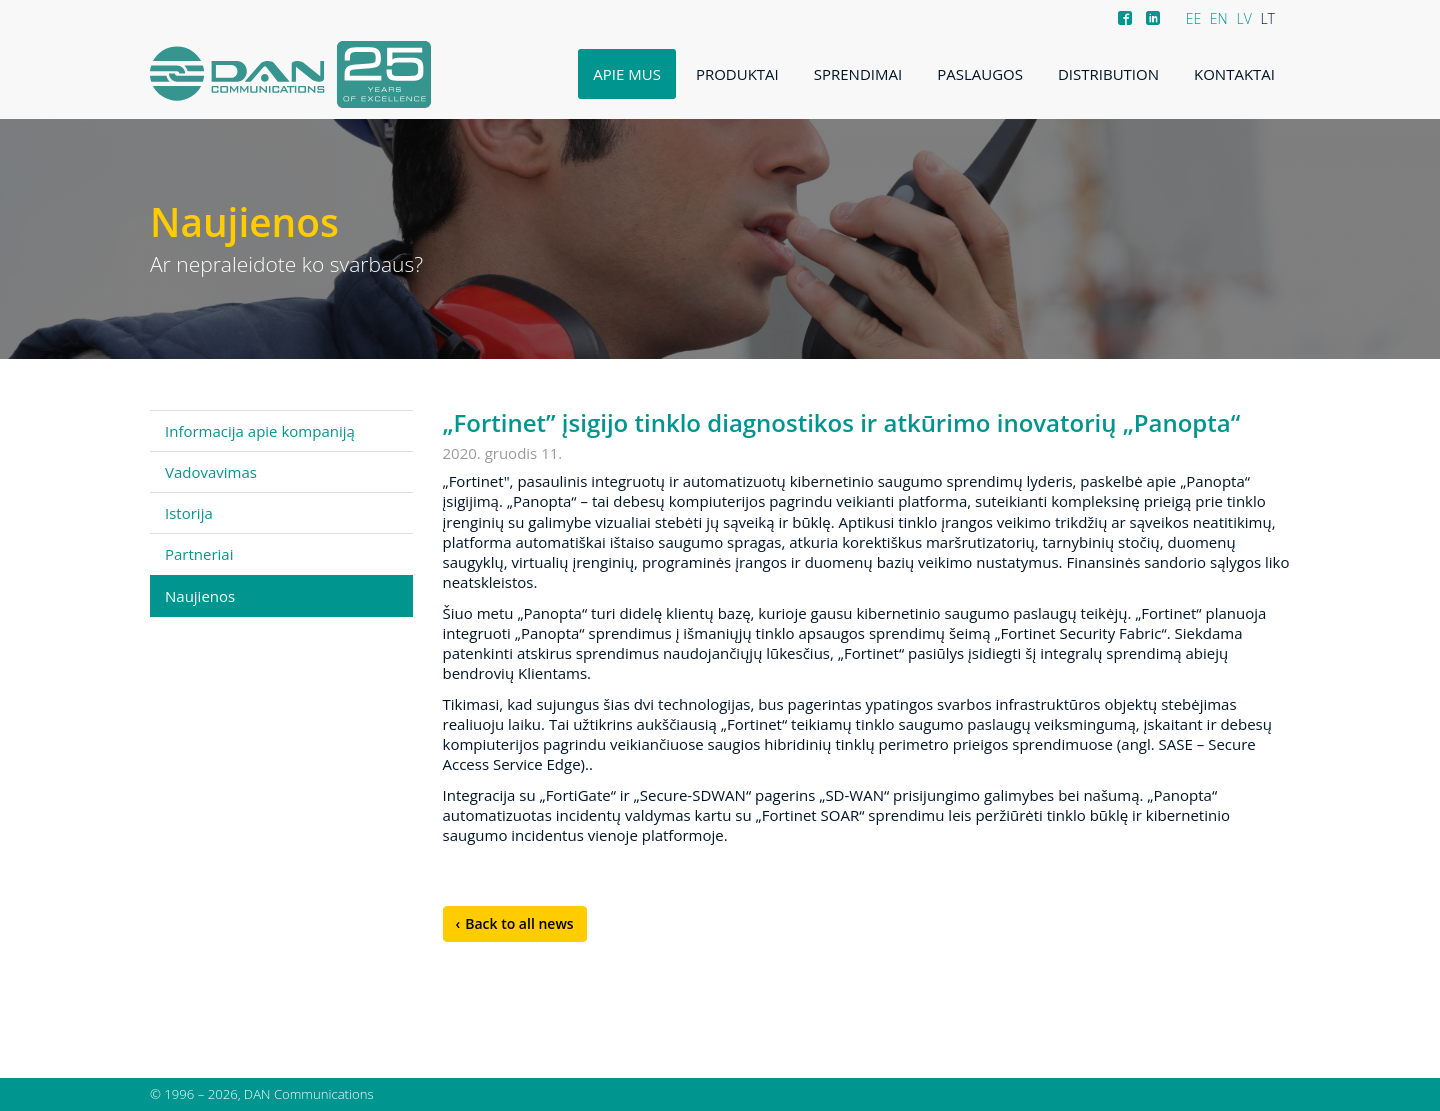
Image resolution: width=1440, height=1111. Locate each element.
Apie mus (627, 74)
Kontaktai (1234, 74)
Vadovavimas (211, 472)
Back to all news (519, 923)
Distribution (1108, 74)
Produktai (737, 74)
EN (1219, 18)
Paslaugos (980, 74)
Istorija (189, 513)
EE (1194, 18)
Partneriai (199, 554)
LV (1243, 18)
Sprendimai (858, 74)
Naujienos (200, 596)
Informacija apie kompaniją (260, 431)
